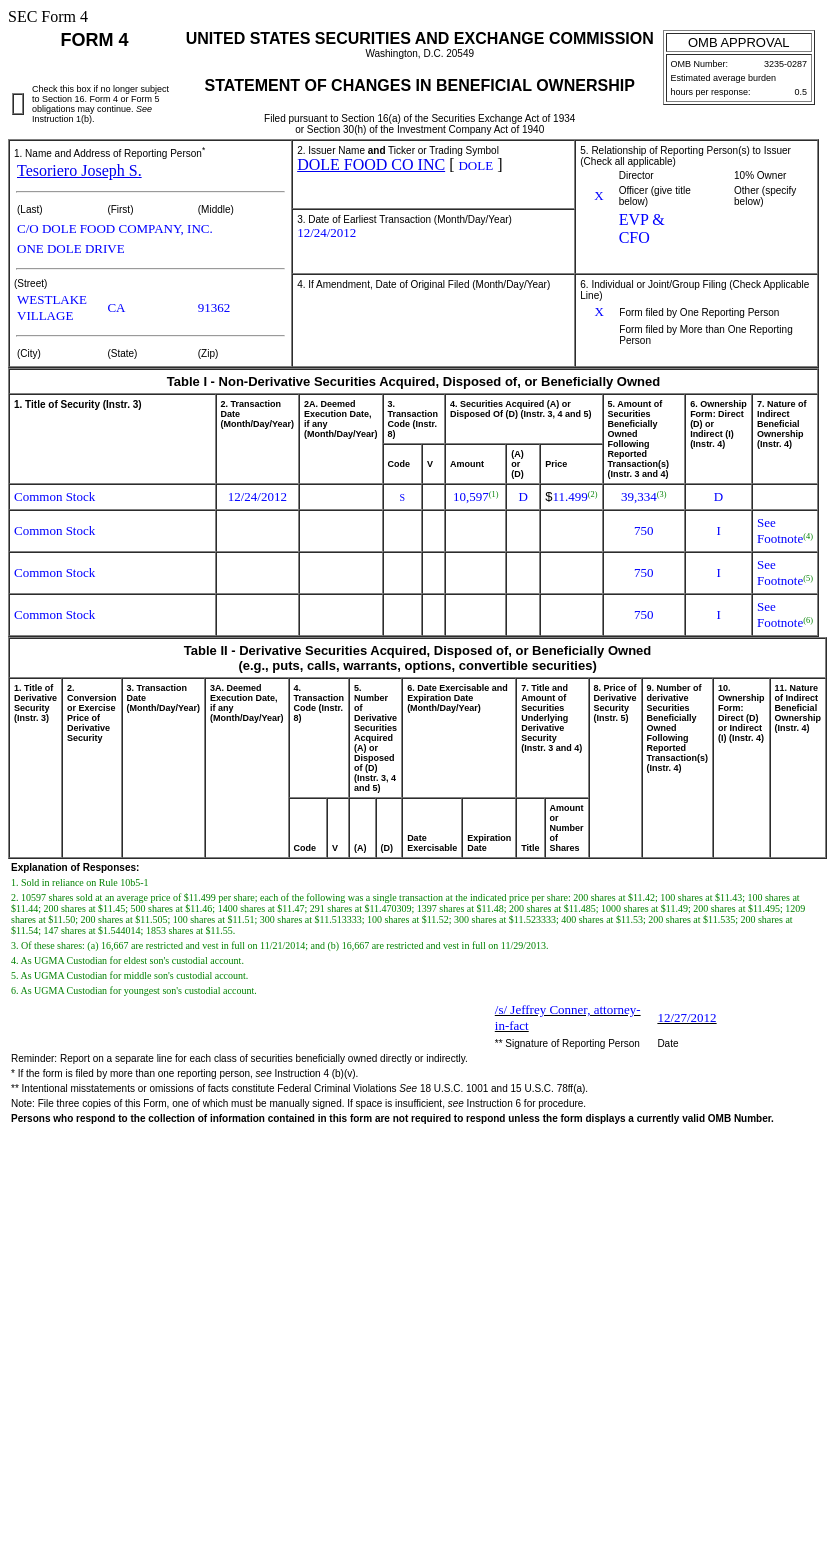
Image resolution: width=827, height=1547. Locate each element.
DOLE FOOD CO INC (371, 164)
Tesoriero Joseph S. (79, 170)
